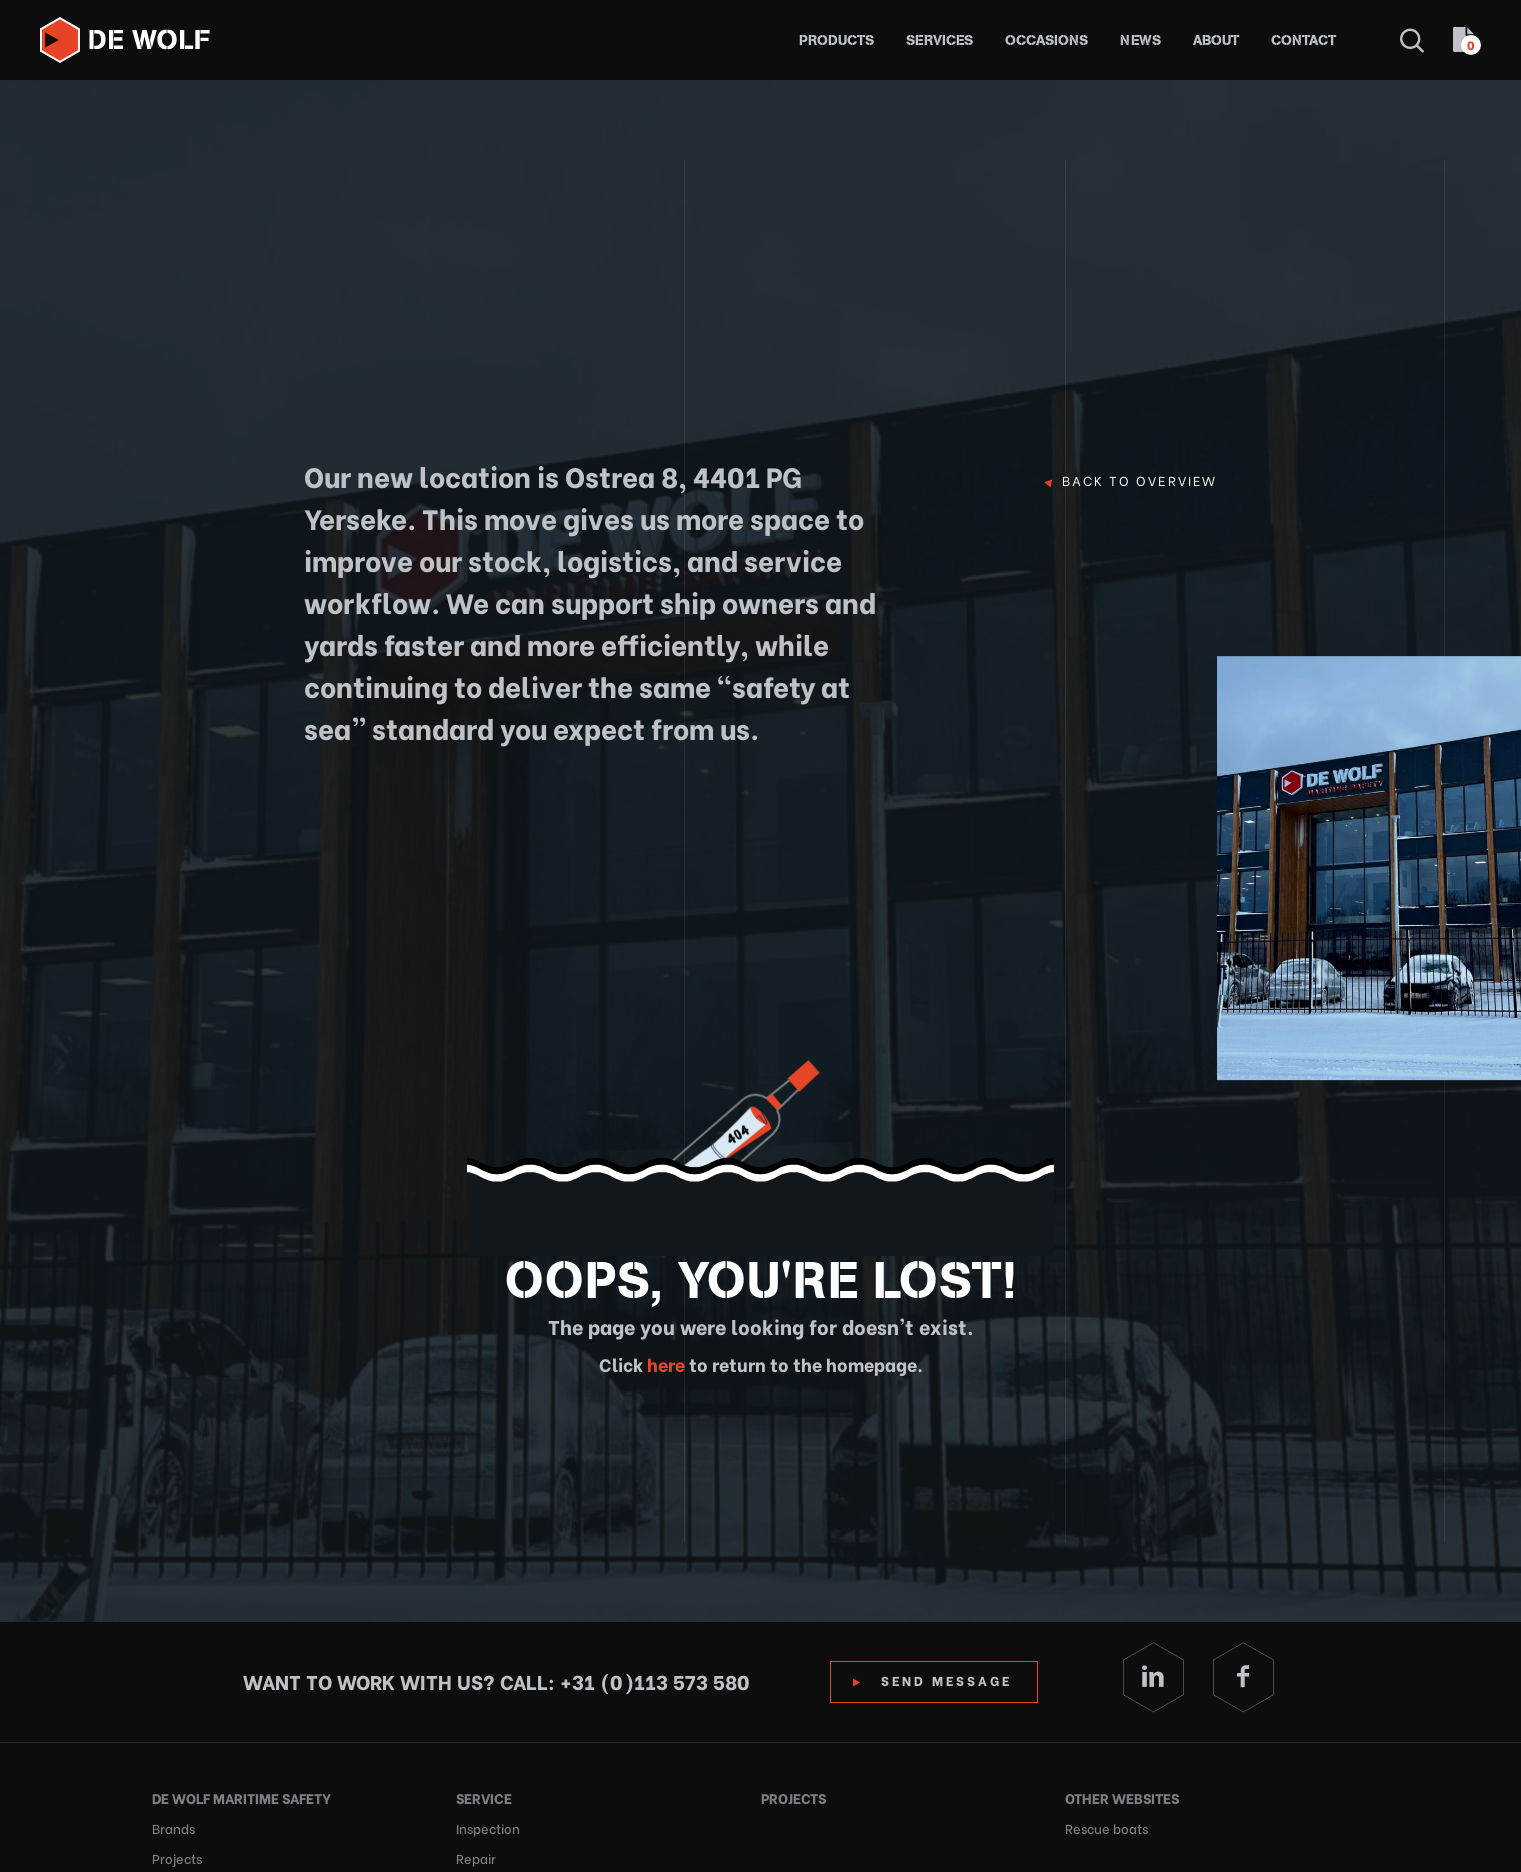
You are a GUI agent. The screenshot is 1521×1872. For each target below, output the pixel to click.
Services (939, 40)
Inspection (488, 1827)
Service (484, 1797)
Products (836, 40)
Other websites (1122, 1797)
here (664, 1363)
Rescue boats (1106, 1827)
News (1140, 40)
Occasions (1046, 40)
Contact (1303, 40)
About (1216, 40)
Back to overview (1139, 481)
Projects (793, 1797)
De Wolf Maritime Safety (241, 1797)
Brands (173, 1827)
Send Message (946, 1679)
